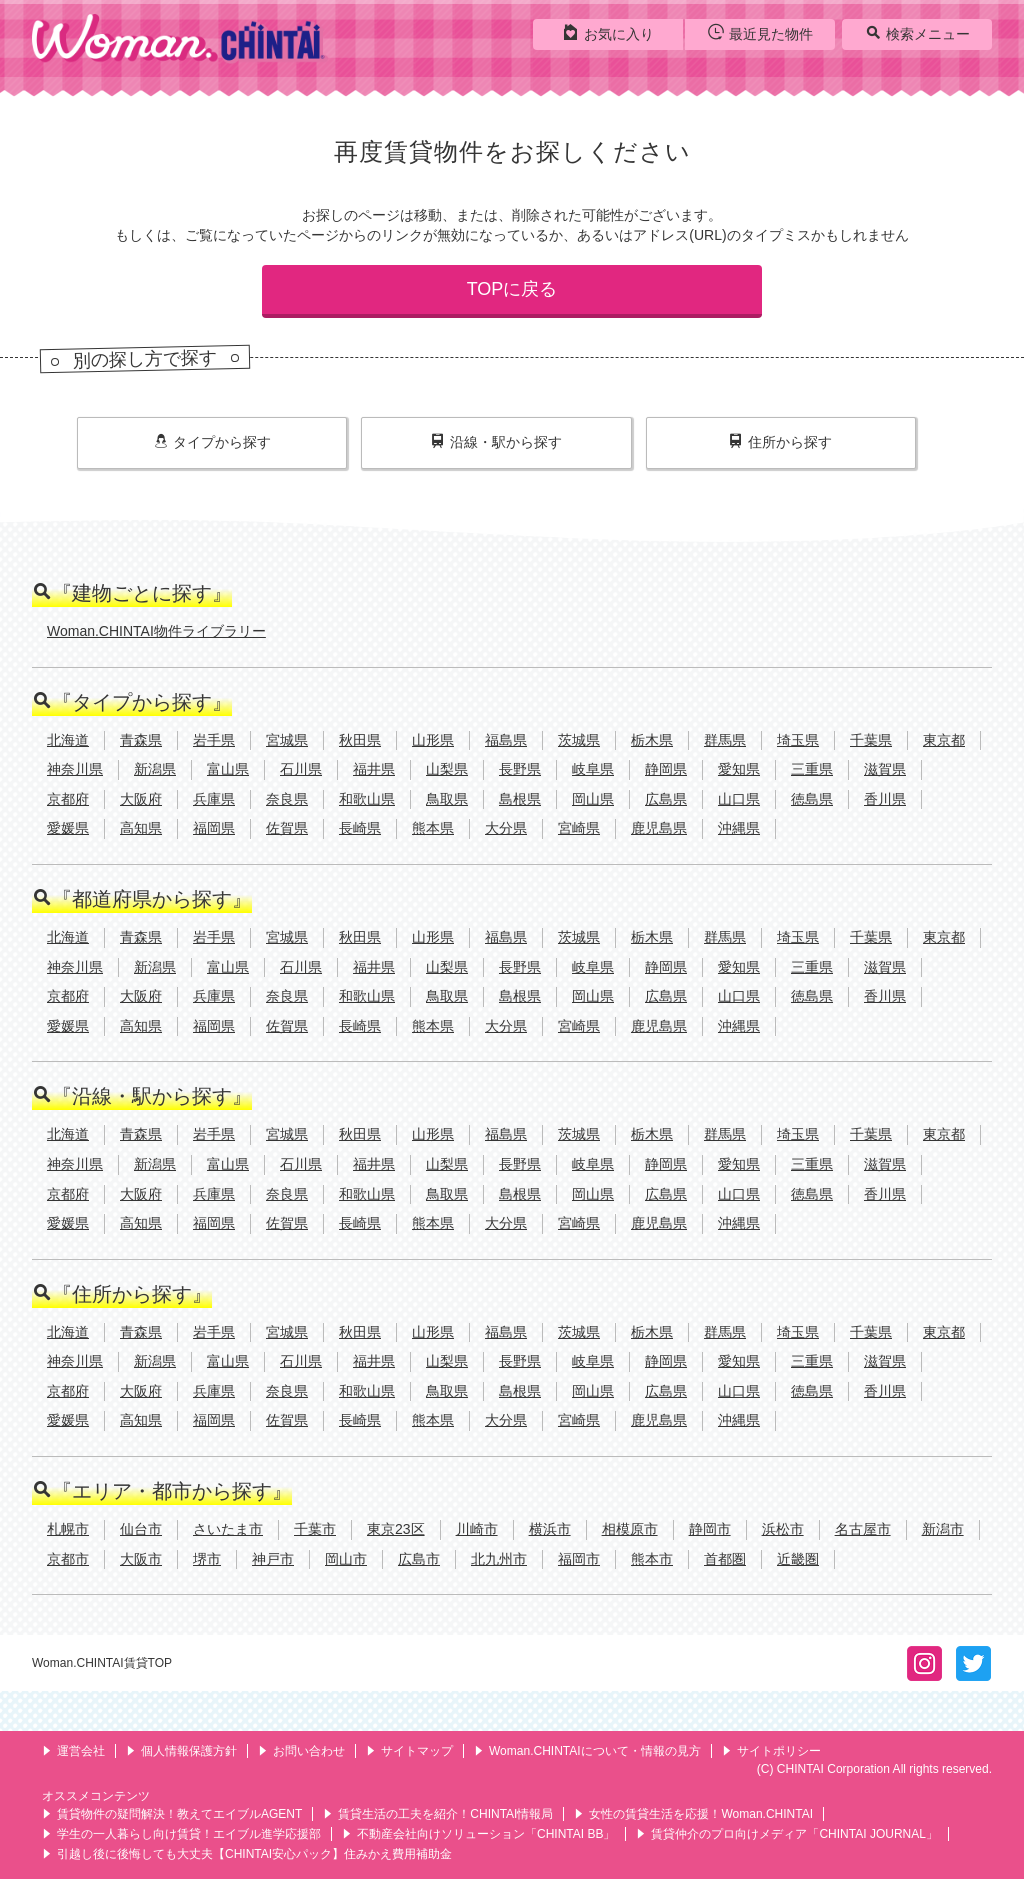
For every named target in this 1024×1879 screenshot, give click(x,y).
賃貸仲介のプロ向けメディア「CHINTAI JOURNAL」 (786, 1834)
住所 (780, 442)
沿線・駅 (496, 442)
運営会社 (73, 1751)
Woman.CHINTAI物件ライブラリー (156, 631)
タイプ (212, 442)
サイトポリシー (771, 1751)
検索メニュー (917, 33)
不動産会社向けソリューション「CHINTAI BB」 (478, 1834)
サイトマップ (409, 1751)
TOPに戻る (512, 289)
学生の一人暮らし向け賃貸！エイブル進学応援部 (181, 1834)
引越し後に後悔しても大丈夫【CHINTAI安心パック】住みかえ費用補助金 (247, 1854)
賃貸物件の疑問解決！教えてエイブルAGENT (172, 1814)
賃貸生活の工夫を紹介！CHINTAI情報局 (438, 1814)
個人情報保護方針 (181, 1751)
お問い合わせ (301, 1751)
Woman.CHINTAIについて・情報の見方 (587, 1751)
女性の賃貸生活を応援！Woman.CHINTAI (693, 1814)
